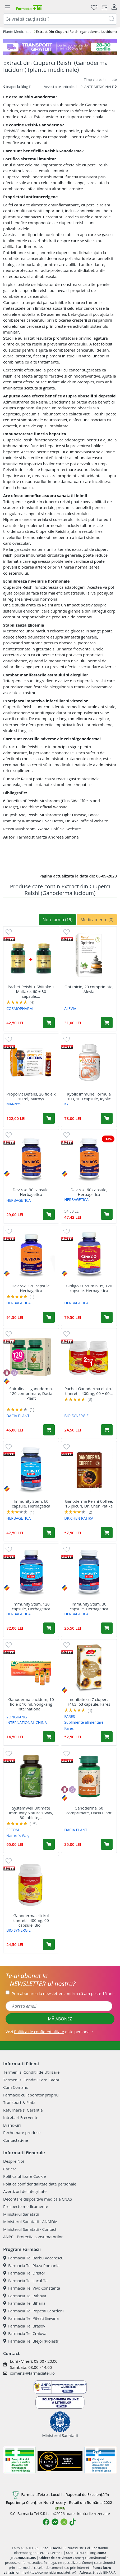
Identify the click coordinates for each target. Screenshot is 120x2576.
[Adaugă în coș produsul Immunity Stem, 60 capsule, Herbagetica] (49, 1532)
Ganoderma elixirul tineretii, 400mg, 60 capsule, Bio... (31, 1920)
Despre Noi (13, 2161)
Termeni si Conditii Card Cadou (31, 2079)
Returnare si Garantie (23, 2110)
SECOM (12, 1829)
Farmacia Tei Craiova (25, 2333)
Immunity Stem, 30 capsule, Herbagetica (89, 1606)
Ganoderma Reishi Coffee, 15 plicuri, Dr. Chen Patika (89, 1503)
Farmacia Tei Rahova (24, 2295)
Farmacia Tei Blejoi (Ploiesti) (31, 2341)
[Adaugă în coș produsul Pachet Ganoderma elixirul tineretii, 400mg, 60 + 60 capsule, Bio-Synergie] (107, 1429)
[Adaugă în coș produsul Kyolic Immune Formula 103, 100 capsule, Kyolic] (107, 1118)
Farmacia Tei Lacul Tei (26, 2280)
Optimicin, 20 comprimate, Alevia (89, 989)
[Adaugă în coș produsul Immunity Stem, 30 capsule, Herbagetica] (107, 1628)
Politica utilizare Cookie (24, 2176)
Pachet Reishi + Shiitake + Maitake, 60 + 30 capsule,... (31, 991)
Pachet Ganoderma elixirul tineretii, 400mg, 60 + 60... (88, 1391)
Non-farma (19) (57, 920)
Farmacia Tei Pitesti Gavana (31, 2318)
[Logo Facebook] (46, 2522)
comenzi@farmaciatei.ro (32, 2373)
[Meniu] (7, 7)
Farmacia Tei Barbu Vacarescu (33, 2257)
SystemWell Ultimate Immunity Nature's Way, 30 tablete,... (31, 1813)
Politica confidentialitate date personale (39, 2184)
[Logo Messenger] (55, 2522)
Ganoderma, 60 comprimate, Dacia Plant (89, 1810)
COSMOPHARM (19, 1008)
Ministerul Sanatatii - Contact (29, 2229)
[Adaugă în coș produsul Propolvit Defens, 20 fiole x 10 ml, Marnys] (49, 1118)
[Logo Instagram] (64, 2522)
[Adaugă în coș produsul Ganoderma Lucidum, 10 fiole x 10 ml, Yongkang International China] (49, 1736)
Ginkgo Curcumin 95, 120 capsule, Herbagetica (89, 1288)
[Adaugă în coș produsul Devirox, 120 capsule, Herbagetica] (49, 1317)
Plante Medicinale (17, 31)
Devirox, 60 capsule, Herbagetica (89, 1192)
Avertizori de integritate (25, 2191)
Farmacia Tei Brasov (24, 2326)
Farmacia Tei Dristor (24, 2273)
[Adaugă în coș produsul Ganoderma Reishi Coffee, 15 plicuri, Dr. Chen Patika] (107, 1532)
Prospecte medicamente (25, 2206)
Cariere (10, 2168)
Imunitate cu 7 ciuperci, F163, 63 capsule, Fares (88, 1701)
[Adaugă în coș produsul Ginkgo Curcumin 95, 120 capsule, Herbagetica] (107, 1317)
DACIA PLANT (17, 1415)
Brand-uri (12, 2125)
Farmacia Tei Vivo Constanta (31, 2288)
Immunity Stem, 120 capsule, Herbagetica (31, 1606)
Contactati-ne (15, 2140)
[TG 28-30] (60, 47)
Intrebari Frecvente (20, 2117)
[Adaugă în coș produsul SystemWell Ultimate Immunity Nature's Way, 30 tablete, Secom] (49, 1844)
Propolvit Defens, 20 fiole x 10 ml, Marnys (31, 1096)
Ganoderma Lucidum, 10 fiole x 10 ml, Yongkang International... (31, 1704)
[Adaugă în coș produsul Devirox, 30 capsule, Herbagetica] (49, 1214)
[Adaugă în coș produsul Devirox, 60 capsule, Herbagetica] (107, 1214)
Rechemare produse (21, 2132)
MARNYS (13, 1103)
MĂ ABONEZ (60, 2019)
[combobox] (60, 19)
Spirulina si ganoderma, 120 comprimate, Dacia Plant (31, 1393)
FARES (69, 1716)
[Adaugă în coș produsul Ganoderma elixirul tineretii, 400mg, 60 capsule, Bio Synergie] (49, 1944)
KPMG (59, 2508)
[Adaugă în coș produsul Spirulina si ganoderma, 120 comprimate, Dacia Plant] (49, 1429)
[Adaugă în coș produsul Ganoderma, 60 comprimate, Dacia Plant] (107, 1844)
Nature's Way (17, 1835)
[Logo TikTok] (73, 2522)
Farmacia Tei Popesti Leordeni (33, 2310)
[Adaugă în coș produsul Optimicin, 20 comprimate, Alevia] (107, 1022)
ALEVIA (70, 1008)
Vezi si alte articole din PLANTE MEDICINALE (80, 86)
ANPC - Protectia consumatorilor (33, 2236)
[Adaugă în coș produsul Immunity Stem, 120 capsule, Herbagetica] (49, 1628)
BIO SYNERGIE (76, 1415)
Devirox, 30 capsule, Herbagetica (31, 1192)
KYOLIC (70, 1103)
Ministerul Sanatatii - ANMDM (30, 2221)
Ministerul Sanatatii (21, 2214)
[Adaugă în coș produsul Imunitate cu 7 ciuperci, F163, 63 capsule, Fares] (107, 1736)
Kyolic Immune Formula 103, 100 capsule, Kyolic (89, 1096)
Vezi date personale (49, 2031)
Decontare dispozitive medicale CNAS (37, 2199)
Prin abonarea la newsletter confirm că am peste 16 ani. (63, 1993)
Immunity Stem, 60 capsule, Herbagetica (31, 1503)
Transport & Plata (19, 2102)
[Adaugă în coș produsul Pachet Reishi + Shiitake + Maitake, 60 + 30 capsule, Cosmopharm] (49, 1022)
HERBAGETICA (18, 1200)
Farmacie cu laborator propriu (31, 2095)
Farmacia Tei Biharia (24, 2303)
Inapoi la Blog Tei (18, 86)
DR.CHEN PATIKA (78, 1518)
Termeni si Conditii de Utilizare (31, 2072)
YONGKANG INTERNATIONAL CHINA (26, 1719)
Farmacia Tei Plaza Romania (31, 2265)
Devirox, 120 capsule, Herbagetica (30, 1288)
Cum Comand (16, 2087)
